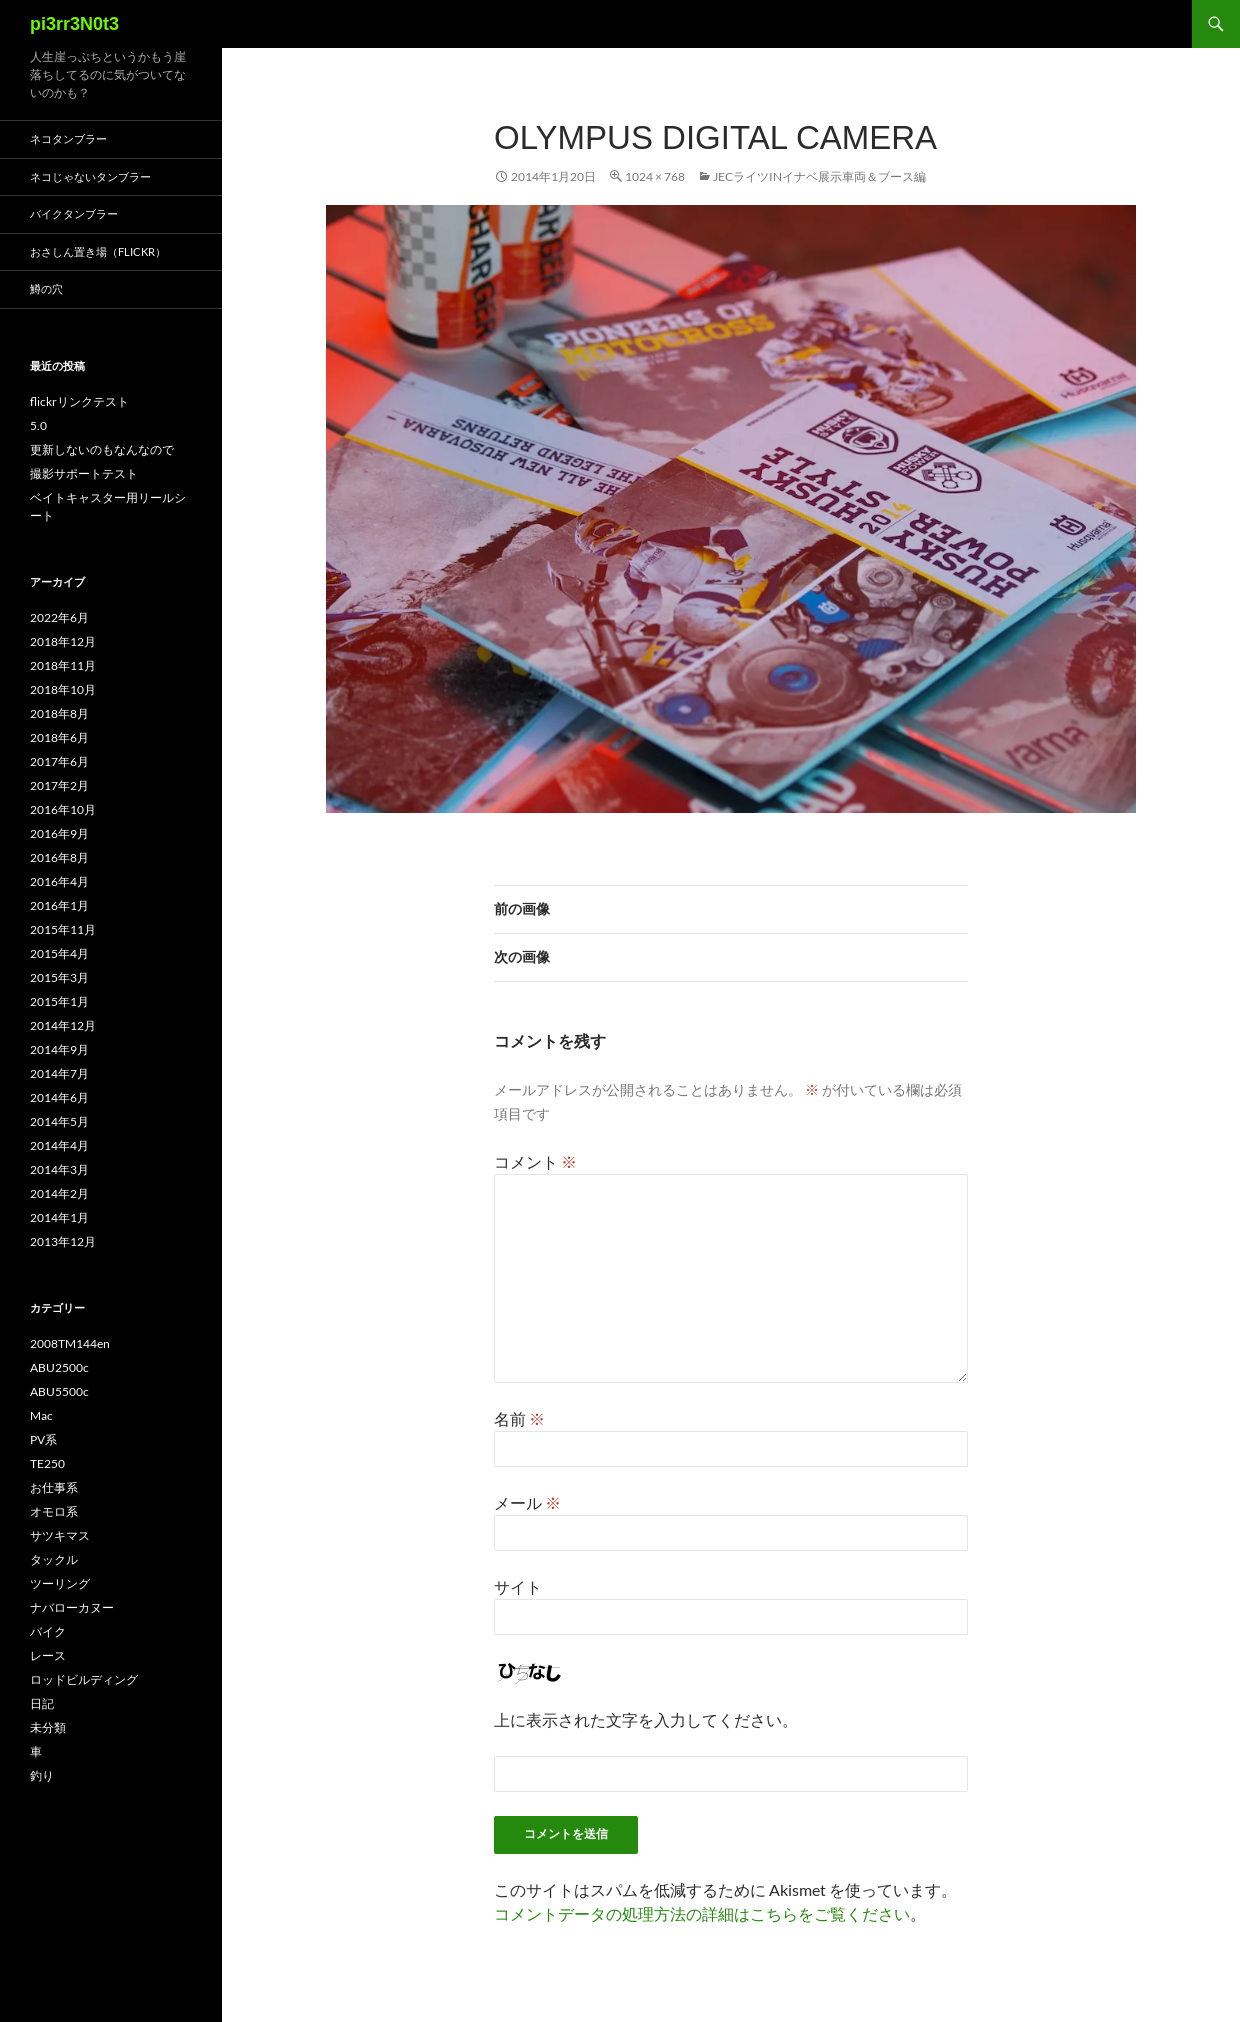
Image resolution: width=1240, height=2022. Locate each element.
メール (527, 1502)
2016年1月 (59, 905)
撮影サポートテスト (84, 473)
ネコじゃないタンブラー (90, 176)
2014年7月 (59, 1073)
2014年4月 (59, 1145)
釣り (42, 1775)
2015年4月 (59, 953)
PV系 (43, 1439)
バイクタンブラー (74, 213)
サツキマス (60, 1535)
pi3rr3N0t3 (74, 24)
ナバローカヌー (72, 1607)
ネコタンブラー (68, 138)
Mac (41, 1415)
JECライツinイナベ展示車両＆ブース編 (819, 176)
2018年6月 (59, 737)
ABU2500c (59, 1367)
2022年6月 (59, 617)
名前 (519, 1418)
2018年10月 (63, 689)
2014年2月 (59, 1193)
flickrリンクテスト (79, 401)
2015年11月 (63, 929)
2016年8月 (59, 857)
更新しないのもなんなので (102, 449)
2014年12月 (63, 1025)
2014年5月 (59, 1121)
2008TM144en (70, 1343)
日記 (42, 1703)
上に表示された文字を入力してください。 (646, 1719)
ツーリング (60, 1583)
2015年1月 (59, 1001)
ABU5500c (59, 1391)
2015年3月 (59, 977)
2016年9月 (59, 833)
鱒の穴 (46, 288)
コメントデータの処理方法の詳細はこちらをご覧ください (702, 1913)
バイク (48, 1631)
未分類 (48, 1727)
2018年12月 (63, 641)
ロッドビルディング (84, 1679)
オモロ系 (54, 1511)
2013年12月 (63, 1241)
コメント (535, 1161)
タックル (54, 1559)
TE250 (47, 1463)
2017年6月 (59, 761)
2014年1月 (59, 1217)
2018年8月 (59, 713)
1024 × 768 (655, 176)
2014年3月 (59, 1169)
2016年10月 (63, 809)
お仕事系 (54, 1487)
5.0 (38, 425)
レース (48, 1655)
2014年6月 (59, 1097)
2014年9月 (59, 1049)
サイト (518, 1586)
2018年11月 (63, 665)
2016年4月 (59, 881)
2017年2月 (59, 785)
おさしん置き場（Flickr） (98, 251)
